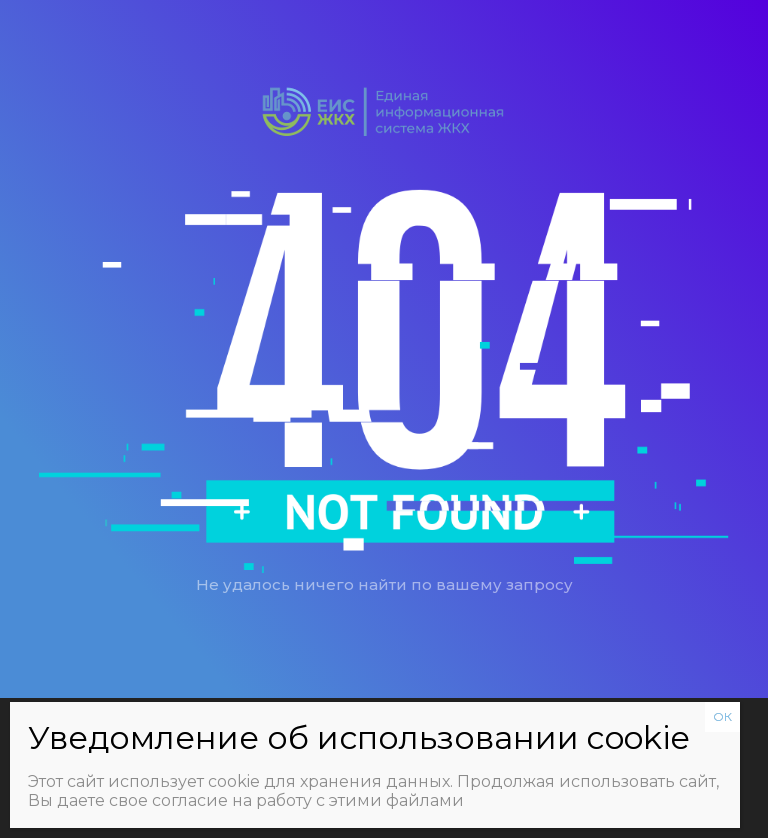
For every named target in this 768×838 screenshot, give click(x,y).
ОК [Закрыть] (722, 716)
